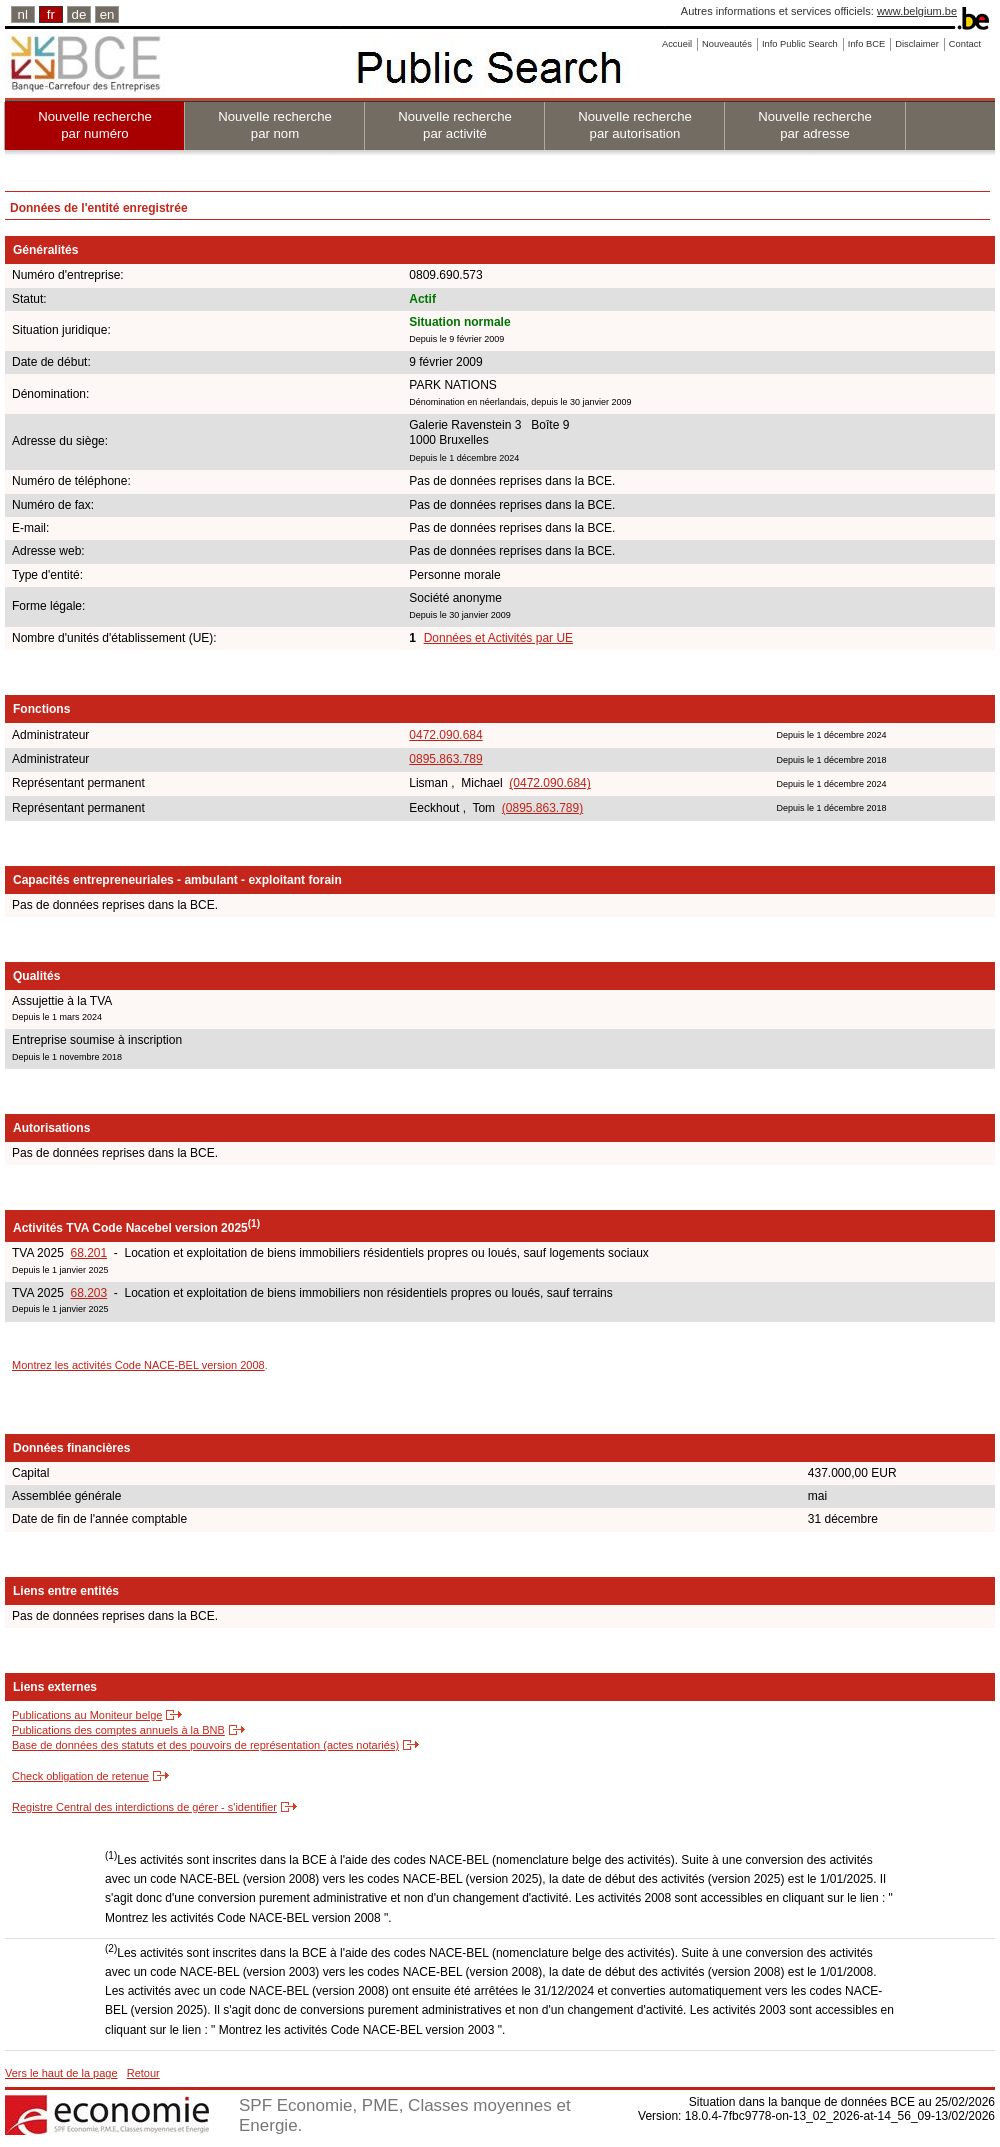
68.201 (88, 1253)
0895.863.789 (445, 759)
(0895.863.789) (542, 808)
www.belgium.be (917, 11)
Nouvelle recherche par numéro (95, 125)
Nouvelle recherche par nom (275, 125)
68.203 (88, 1293)
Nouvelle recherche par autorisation (635, 125)
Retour (143, 2073)
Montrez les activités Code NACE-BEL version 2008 (138, 1365)
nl (23, 14)
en (107, 14)
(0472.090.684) (549, 783)
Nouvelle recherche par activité (455, 125)
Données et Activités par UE (498, 638)
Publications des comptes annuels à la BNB (118, 1730)
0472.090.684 (445, 735)
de (79, 14)
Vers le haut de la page (61, 2073)
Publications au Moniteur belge (87, 1715)
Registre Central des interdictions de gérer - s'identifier (144, 1807)
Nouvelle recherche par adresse (815, 125)
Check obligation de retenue (80, 1776)
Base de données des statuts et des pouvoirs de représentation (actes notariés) (205, 1745)
